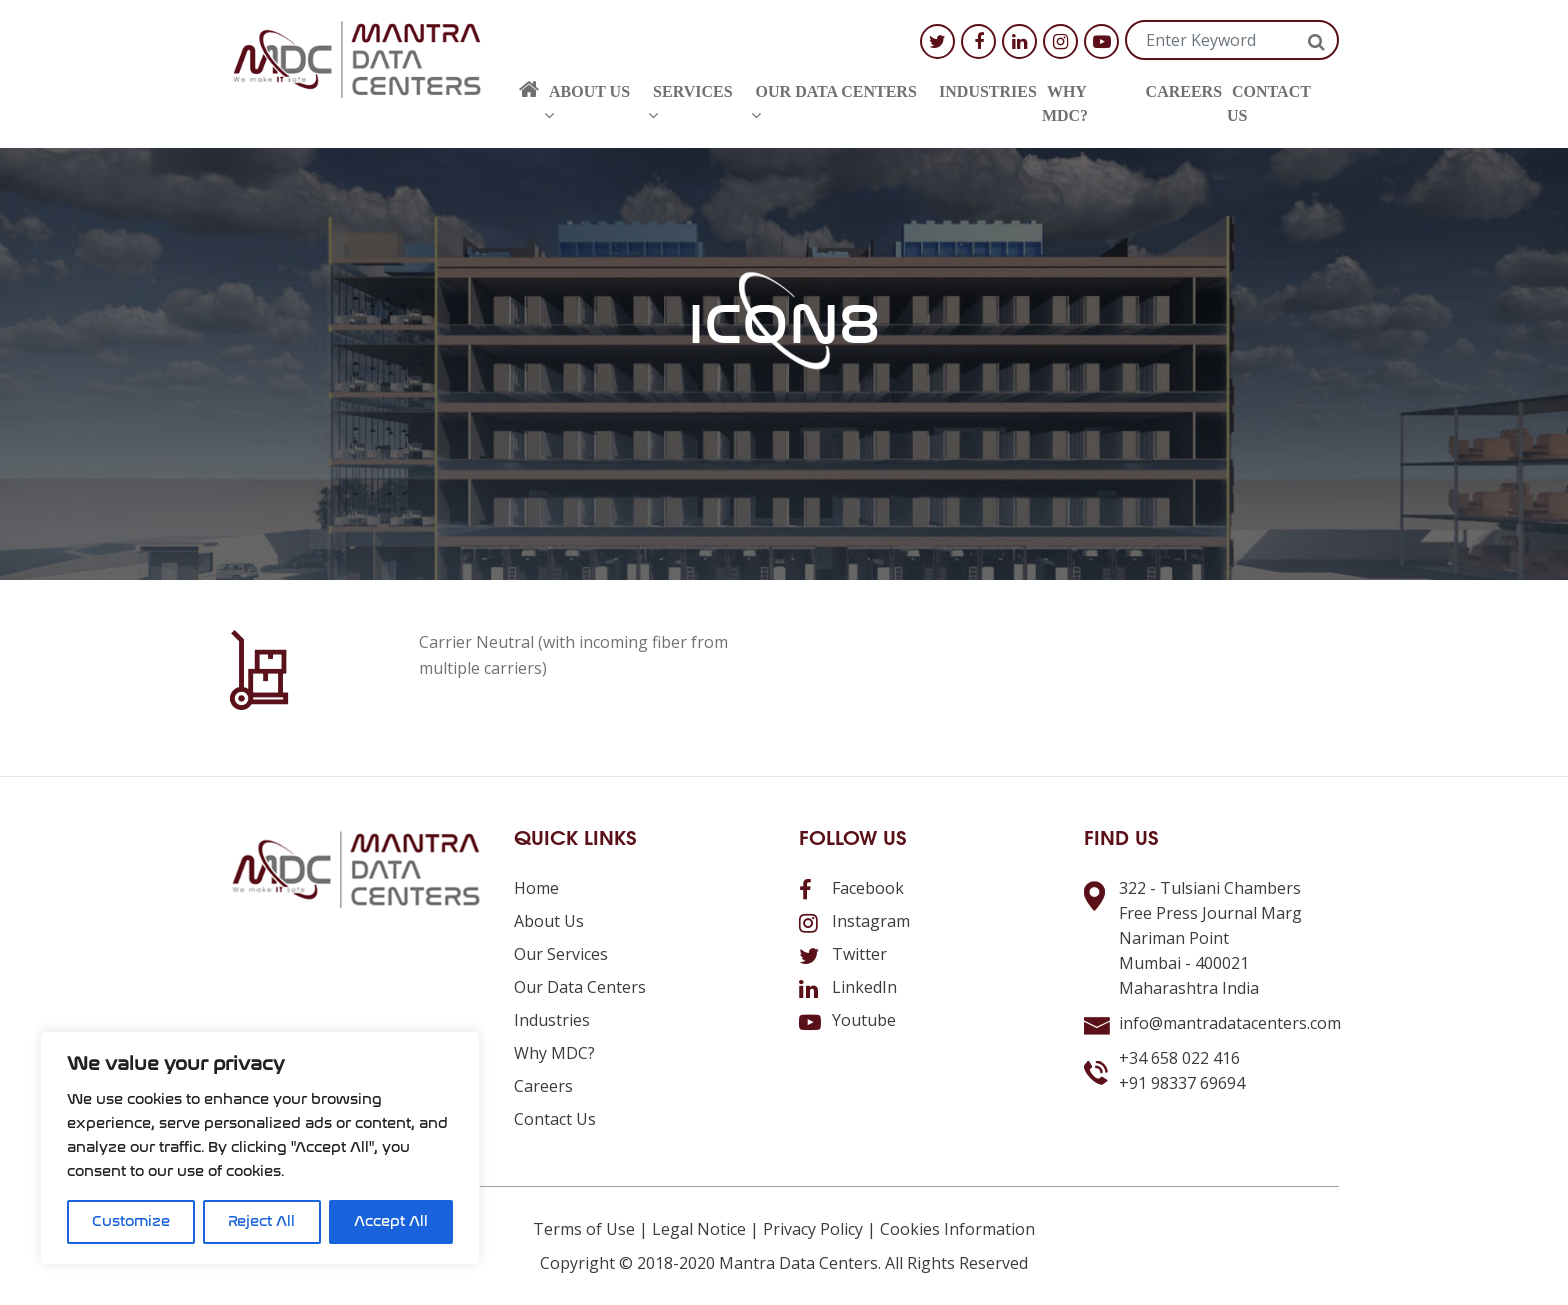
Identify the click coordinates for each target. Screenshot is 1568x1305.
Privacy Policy (813, 1229)
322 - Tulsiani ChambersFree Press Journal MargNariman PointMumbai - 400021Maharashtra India (1210, 938)
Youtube (847, 1020)
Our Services (561, 954)
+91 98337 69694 (1182, 1083)
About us (587, 103)
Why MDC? (1065, 103)
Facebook (851, 888)
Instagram (854, 921)
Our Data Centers (834, 103)
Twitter (843, 954)
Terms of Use (584, 1229)
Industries (988, 91)
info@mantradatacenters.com (1230, 1023)
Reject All (261, 1221)
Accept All (391, 1221)
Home (536, 888)
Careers (1184, 91)
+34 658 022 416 (1179, 1058)
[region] (260, 1148)
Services (690, 103)
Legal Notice (699, 1229)
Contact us (1269, 103)
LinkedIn (848, 987)
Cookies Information (957, 1229)
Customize (131, 1221)
